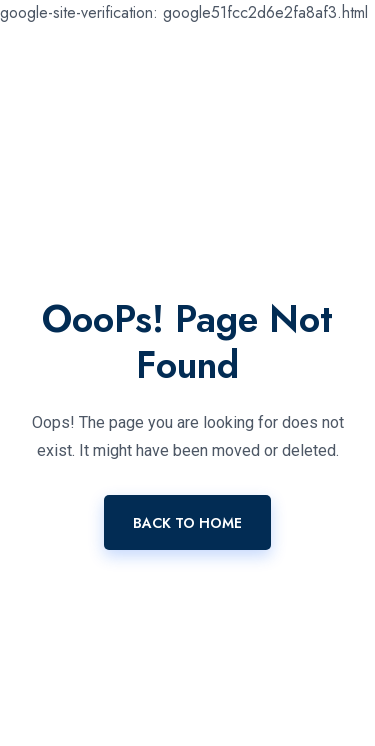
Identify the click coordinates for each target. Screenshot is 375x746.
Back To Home (187, 523)
